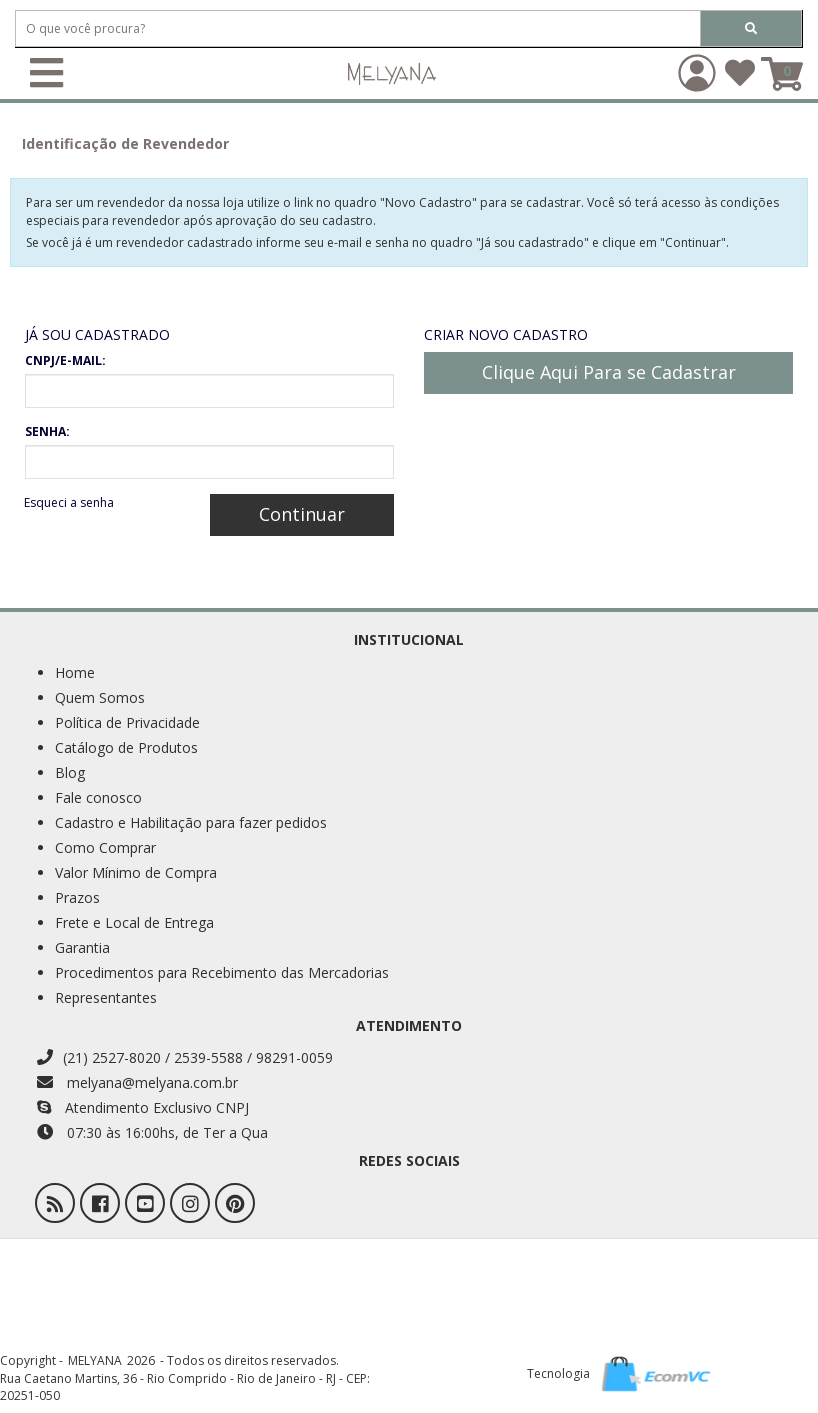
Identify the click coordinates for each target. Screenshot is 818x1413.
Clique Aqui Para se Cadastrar (609, 372)
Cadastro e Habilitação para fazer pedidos (191, 822)
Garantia (82, 947)
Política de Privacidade (127, 722)
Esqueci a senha (69, 502)
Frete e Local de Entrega (134, 922)
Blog (70, 772)
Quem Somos (100, 697)
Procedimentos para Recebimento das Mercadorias (222, 972)
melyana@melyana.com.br (137, 1082)
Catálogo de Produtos (126, 747)
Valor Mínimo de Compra (136, 872)
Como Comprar (105, 847)
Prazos (77, 897)
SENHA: (47, 431)
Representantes (106, 997)
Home (75, 672)
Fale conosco (98, 797)
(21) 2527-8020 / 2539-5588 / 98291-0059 (185, 1057)
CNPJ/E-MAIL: (65, 360)
